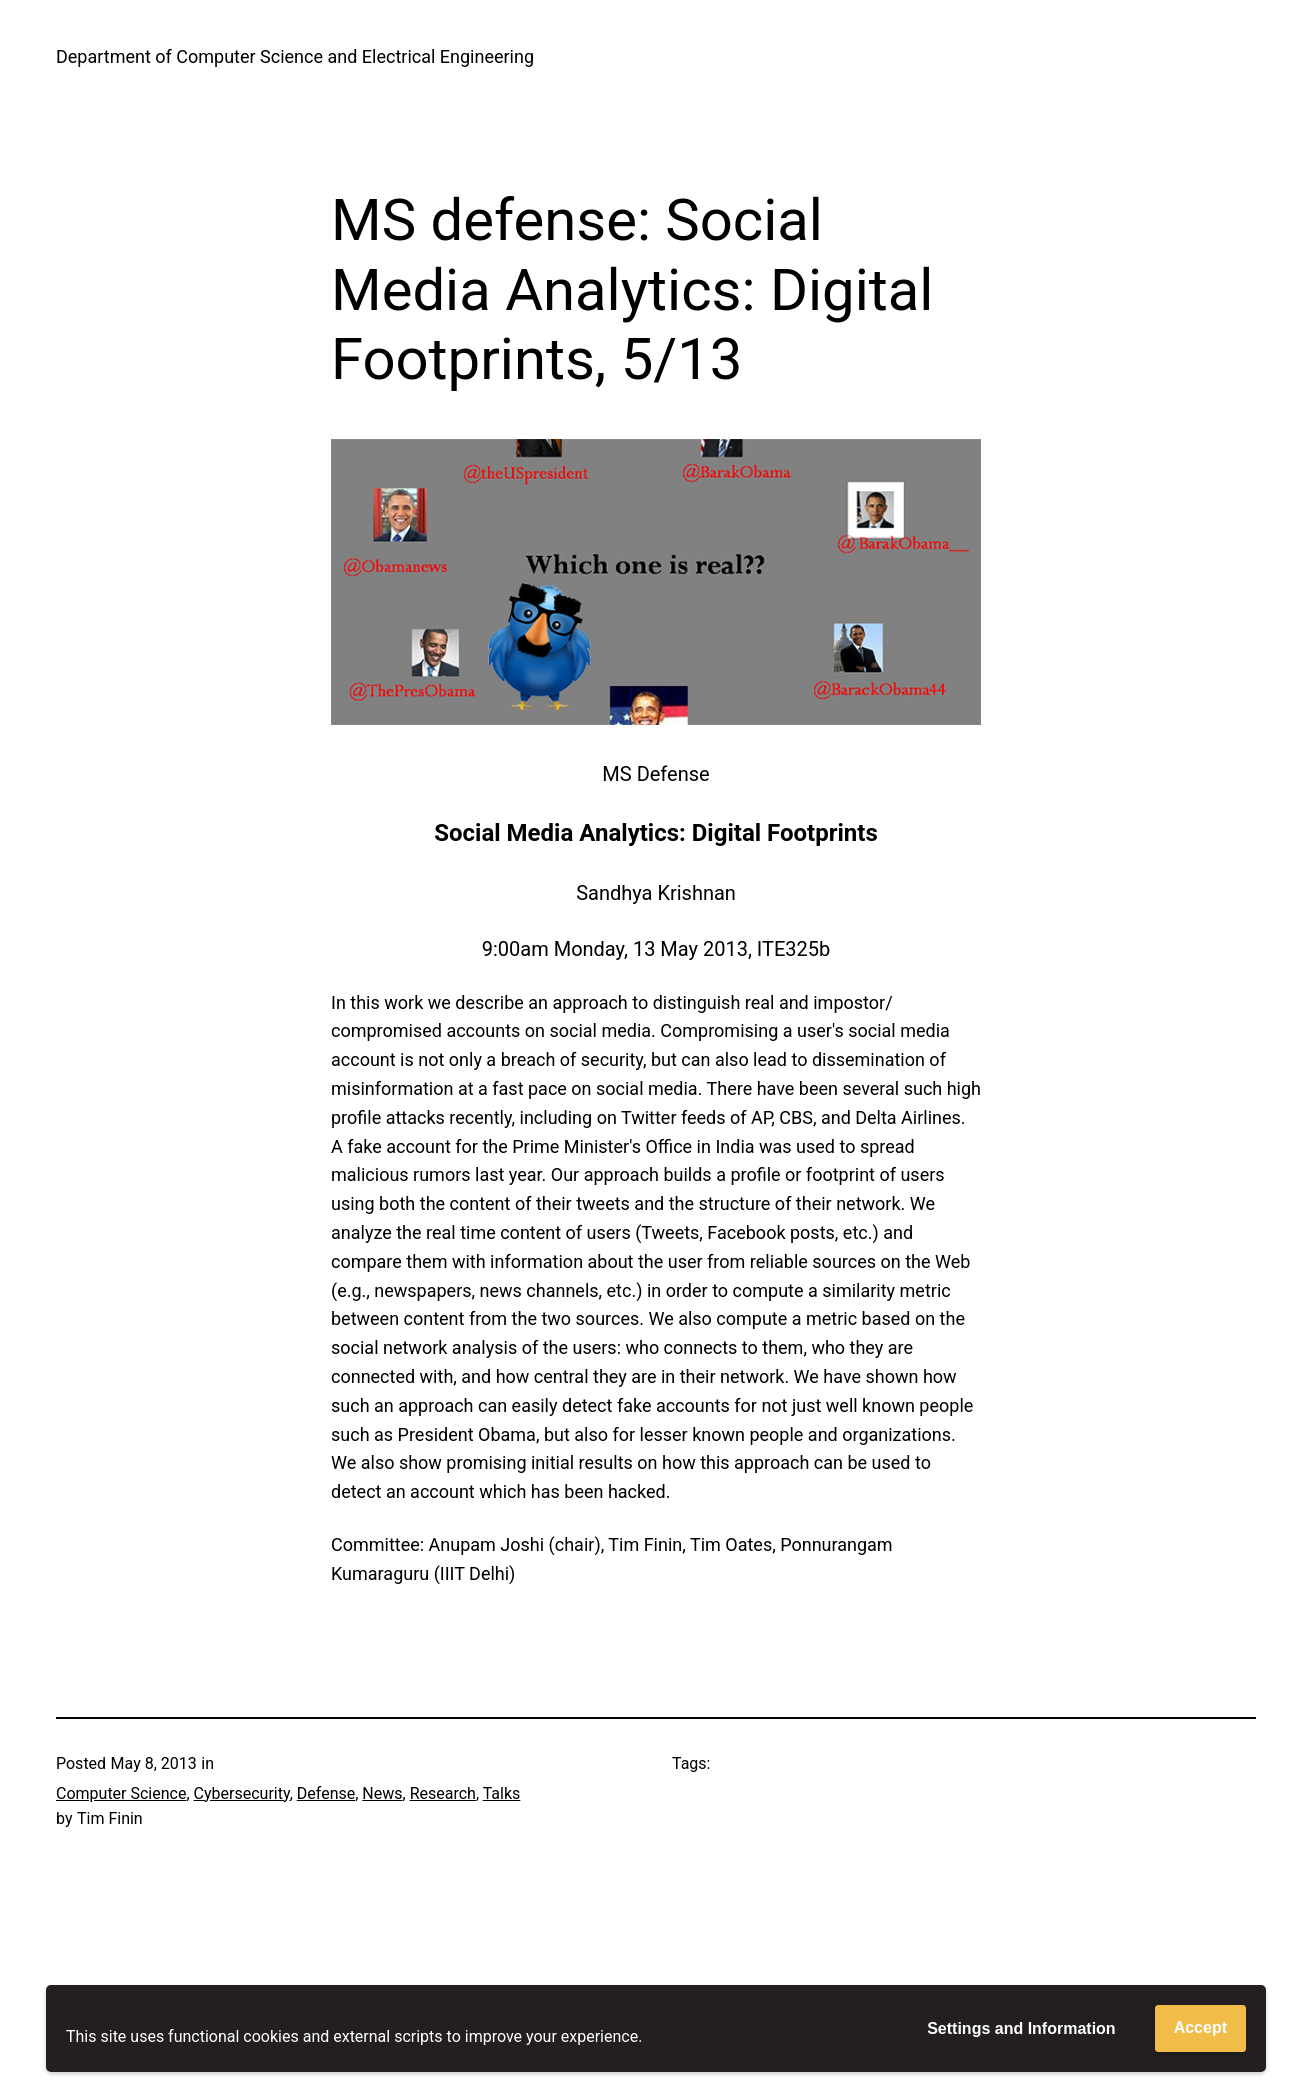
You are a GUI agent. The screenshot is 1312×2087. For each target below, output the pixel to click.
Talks (502, 1793)
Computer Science (121, 1793)
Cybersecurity (242, 1793)
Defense (326, 1793)
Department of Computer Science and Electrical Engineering (295, 56)
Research (443, 1793)
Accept (1200, 2027)
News (382, 1793)
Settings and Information (1021, 2028)
